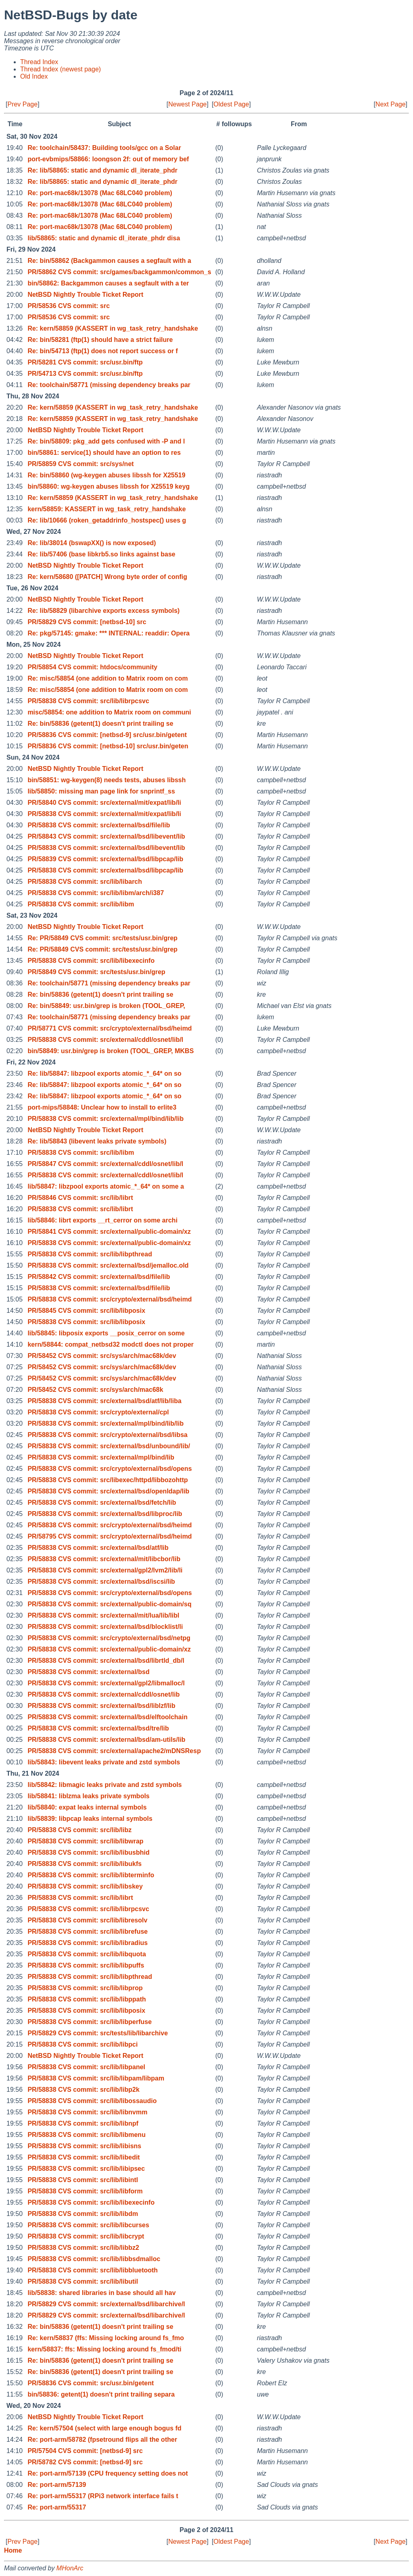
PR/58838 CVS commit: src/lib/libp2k (83, 2089)
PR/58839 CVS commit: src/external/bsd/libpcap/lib (105, 859)
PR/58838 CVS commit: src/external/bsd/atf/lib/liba (104, 1400)
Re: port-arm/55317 (56, 2507)
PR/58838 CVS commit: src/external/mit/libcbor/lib (103, 1559)
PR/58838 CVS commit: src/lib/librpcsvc (88, 701)
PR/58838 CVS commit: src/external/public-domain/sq (109, 1604)
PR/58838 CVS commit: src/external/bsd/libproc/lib (104, 1513)
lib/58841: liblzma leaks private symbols (88, 1796)
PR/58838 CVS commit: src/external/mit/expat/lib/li (104, 813)
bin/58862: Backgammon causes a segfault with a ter (108, 283)
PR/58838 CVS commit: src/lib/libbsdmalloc (93, 2258)
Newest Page (187, 104)
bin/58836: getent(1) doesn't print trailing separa (101, 2394)
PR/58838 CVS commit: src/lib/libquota (86, 1954)
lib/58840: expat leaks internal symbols (86, 1807)
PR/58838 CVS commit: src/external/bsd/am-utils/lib (106, 1739)
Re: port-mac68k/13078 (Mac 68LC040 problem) (99, 193)
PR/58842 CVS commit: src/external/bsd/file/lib (98, 1276)
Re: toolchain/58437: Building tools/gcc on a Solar (104, 147)
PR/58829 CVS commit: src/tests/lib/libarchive (97, 2033)
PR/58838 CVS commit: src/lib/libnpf (82, 2123)
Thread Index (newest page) (60, 69)
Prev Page (22, 104)
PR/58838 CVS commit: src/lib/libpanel (86, 2067)
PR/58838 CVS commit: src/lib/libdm (82, 2213)
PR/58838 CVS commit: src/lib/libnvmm (87, 2112)
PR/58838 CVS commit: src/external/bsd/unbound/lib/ (108, 1446)
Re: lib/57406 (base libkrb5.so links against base (101, 554)
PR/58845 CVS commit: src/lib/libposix (86, 1310)
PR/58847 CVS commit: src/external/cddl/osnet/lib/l (105, 1163)
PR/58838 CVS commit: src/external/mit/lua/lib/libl (103, 1615)
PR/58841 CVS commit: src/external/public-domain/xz (109, 1231)
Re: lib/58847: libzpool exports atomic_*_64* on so (104, 1073)
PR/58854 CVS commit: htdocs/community (92, 667)
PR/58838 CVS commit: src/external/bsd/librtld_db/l (105, 1660)
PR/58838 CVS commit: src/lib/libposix (86, 1321)
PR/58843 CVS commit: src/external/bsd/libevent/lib (106, 836)
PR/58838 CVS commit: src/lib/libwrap (85, 1841)
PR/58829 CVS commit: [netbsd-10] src (86, 621)
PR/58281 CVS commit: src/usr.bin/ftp (84, 362)
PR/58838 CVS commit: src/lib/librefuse (87, 1931)
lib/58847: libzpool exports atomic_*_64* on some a (105, 1186)
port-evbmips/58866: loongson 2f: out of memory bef (108, 159)
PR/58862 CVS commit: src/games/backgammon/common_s (119, 272)
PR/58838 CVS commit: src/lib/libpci (82, 2044)
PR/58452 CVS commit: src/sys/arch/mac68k (95, 1389)
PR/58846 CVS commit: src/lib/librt (80, 1197)
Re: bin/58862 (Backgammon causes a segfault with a (109, 260)
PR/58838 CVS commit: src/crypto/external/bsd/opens (109, 1468)
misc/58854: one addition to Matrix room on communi (109, 712)
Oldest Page (231, 104)
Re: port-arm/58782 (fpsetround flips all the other (102, 2439)
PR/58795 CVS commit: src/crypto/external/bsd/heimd (109, 1536)
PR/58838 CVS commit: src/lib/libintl (82, 2179)
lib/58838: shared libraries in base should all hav (101, 2292)
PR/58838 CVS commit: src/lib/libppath (86, 1999)
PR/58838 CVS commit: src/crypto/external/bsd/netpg (108, 1638)
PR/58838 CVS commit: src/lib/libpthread (89, 1254)
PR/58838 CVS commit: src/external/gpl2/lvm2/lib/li (104, 1570)
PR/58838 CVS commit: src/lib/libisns (84, 2146)
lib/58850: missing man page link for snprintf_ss (101, 791)
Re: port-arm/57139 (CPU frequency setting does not (107, 2473)
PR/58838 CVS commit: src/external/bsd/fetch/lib (101, 1502)
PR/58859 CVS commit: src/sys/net (80, 463)
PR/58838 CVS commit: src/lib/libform (84, 2191)
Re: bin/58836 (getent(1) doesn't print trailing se (100, 723)
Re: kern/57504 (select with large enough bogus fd (104, 2428)
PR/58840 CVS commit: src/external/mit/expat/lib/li (104, 802)
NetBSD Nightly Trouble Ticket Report (85, 294)
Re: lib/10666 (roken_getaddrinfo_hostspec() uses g (106, 520)
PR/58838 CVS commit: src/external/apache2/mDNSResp (114, 1750)
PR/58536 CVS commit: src (68, 305)
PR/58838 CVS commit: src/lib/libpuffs (85, 1965)
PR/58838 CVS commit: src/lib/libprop (84, 1988)
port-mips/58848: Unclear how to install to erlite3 (101, 1107)
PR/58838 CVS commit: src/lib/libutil (82, 2281)
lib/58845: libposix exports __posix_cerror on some (105, 1333)
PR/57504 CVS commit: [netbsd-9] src (84, 2450)
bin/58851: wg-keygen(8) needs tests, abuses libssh (106, 780)
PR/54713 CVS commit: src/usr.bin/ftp (84, 373)
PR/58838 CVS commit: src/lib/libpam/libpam (95, 2078)
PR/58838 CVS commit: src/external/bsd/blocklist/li (105, 1626)
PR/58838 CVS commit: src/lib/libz (79, 1829)
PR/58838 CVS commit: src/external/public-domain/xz (109, 1242)
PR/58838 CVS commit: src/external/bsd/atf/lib (97, 1547)
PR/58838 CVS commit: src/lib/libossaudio (91, 2100)
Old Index (34, 76)
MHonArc (69, 2568)
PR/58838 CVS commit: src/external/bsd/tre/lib (98, 1728)
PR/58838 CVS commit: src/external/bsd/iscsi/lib (101, 1581)
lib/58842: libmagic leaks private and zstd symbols (104, 1784)
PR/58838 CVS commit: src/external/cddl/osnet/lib (103, 1694)
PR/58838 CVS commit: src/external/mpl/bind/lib (100, 1457)
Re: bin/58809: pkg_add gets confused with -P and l (106, 441)
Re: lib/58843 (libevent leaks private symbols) (96, 1141)
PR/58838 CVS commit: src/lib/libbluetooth (92, 2270)
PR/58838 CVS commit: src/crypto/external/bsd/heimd (109, 1299)
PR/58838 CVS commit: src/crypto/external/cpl (98, 1412)
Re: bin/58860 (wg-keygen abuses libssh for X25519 (106, 475)
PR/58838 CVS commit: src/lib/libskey (84, 1886)
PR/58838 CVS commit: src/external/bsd (88, 1671)
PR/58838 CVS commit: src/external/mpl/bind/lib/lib (105, 1118)
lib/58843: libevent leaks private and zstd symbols (103, 1762)
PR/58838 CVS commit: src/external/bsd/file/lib (98, 825)
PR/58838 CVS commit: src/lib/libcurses (88, 2225)
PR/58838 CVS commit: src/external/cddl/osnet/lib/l (105, 1039)
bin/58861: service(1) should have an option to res (104, 452)
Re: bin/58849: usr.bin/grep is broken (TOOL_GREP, (106, 1005)
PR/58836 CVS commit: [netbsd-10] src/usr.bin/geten (107, 746)
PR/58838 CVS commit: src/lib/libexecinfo (90, 960)
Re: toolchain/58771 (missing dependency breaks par (108, 384)
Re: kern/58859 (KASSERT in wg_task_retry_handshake (112, 328)
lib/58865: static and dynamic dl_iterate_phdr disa (103, 238)
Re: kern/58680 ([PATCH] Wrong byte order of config (107, 576)
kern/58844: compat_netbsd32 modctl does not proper (110, 1344)
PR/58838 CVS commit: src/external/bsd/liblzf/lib (101, 1705)
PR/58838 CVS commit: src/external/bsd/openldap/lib (108, 1491)
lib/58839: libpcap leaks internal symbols (89, 1818)
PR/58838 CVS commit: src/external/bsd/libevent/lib (106, 847)
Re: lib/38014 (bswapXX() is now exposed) (91, 542)
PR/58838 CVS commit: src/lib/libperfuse (89, 2021)
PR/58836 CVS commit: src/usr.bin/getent (90, 2383)
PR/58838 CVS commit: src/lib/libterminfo (90, 1875)
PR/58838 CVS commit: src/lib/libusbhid (88, 1852)
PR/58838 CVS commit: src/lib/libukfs (84, 1863)
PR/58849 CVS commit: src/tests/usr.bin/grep (96, 971)
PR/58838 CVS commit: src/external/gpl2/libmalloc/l (105, 1683)
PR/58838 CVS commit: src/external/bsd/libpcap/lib (105, 870)
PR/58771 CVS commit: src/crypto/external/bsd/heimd (109, 1028)
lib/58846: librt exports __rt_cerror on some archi (102, 1220)
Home (13, 2550)
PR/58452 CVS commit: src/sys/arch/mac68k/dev (101, 1355)
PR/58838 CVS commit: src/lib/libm (80, 904)
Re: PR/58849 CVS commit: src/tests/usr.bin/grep (102, 938)
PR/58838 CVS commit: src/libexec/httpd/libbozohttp (107, 1479)
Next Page (390, 104)
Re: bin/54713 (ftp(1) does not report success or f (102, 351)
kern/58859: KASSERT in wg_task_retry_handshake (106, 509)
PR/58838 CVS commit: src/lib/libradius (87, 1942)
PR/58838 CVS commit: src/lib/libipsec (86, 2168)
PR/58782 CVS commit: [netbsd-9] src (84, 2462)
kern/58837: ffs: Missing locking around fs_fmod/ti (104, 2349)
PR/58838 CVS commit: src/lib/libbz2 (83, 2247)
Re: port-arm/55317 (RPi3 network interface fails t (102, 2496)
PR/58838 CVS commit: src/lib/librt (80, 1209)
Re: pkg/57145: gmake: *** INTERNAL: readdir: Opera (108, 633)
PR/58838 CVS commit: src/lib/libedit (83, 2157)
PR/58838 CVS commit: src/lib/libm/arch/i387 (95, 892)
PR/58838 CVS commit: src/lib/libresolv (87, 1920)
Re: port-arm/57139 (56, 2484)
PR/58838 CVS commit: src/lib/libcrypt (85, 2236)
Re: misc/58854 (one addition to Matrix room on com (107, 678)
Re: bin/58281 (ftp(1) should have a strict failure (100, 339)
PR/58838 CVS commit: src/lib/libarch (84, 881)
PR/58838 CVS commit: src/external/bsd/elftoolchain (107, 1717)
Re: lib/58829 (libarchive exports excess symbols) (103, 610)
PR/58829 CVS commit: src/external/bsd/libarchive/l (106, 2304)
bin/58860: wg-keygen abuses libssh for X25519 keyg (108, 486)
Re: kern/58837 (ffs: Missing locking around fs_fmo (105, 2337)
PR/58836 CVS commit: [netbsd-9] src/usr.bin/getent (107, 734)
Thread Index (39, 61)
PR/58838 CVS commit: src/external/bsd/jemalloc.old (107, 1265)
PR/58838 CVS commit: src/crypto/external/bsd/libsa (107, 1434)
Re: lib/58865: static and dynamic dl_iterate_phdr (102, 170)
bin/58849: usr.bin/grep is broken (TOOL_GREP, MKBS (110, 1050)
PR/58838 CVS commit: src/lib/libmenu (86, 2134)
